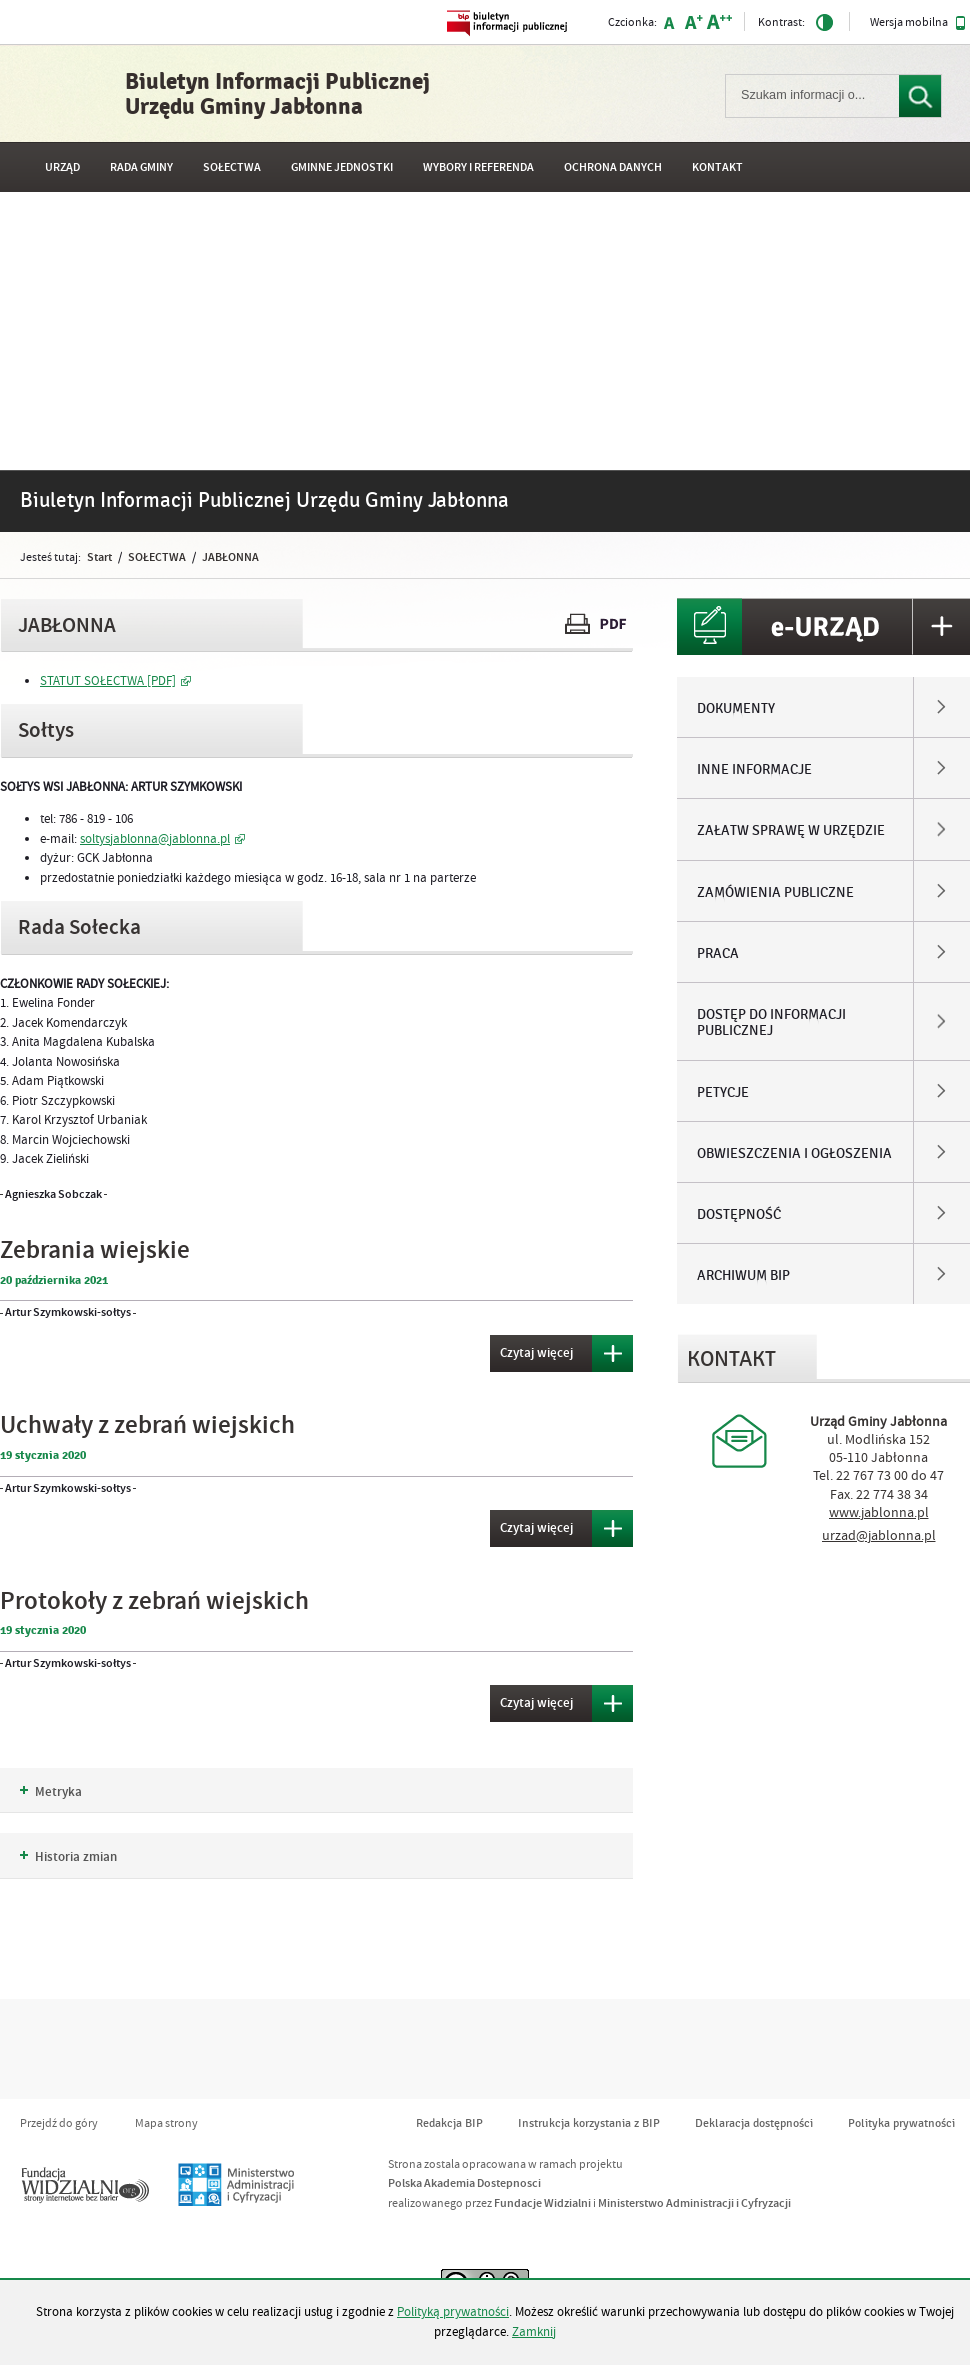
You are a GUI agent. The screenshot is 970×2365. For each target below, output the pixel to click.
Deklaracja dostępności (754, 2123)
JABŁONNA (230, 557)
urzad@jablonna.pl (879, 1536)
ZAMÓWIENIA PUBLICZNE (775, 893)
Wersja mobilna (918, 23)
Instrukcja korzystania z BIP (589, 2123)
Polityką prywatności (453, 2312)
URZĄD (62, 167)
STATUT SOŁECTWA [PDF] (108, 681)
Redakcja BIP (449, 2123)
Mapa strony (166, 2123)
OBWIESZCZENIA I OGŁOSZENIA (794, 1154)
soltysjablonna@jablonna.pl (155, 839)
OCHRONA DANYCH (613, 167)
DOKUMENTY (736, 709)
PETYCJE (723, 1093)
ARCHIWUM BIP (743, 1276)
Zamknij (534, 2332)
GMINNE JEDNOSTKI (342, 167)
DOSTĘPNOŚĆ (739, 1215)
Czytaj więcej (531, 1348)
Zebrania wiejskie (95, 1250)
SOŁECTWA (232, 167)
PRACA (718, 954)
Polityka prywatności (901, 2123)
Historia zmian (68, 1857)
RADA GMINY (141, 167)
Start (99, 557)
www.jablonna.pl (879, 1513)
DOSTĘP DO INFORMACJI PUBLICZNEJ (771, 1023)
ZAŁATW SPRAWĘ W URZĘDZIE (791, 831)
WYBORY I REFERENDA (478, 167)
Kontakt (717, 167)
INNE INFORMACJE (754, 770)
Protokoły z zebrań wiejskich (154, 1601)
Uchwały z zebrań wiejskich (147, 1425)
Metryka (51, 1792)
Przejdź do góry (59, 2123)
